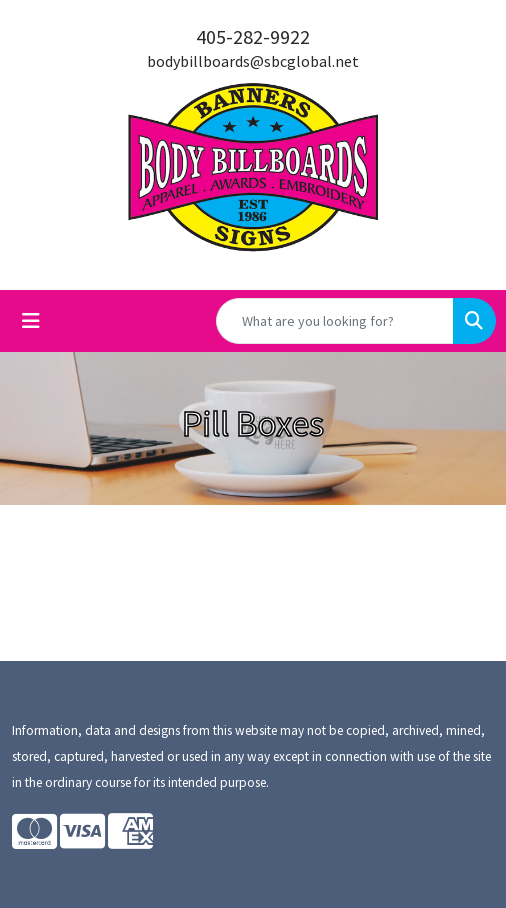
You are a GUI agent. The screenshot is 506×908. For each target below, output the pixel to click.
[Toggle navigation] (31, 321)
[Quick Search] (335, 321)
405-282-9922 (253, 36)
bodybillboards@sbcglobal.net (253, 61)
